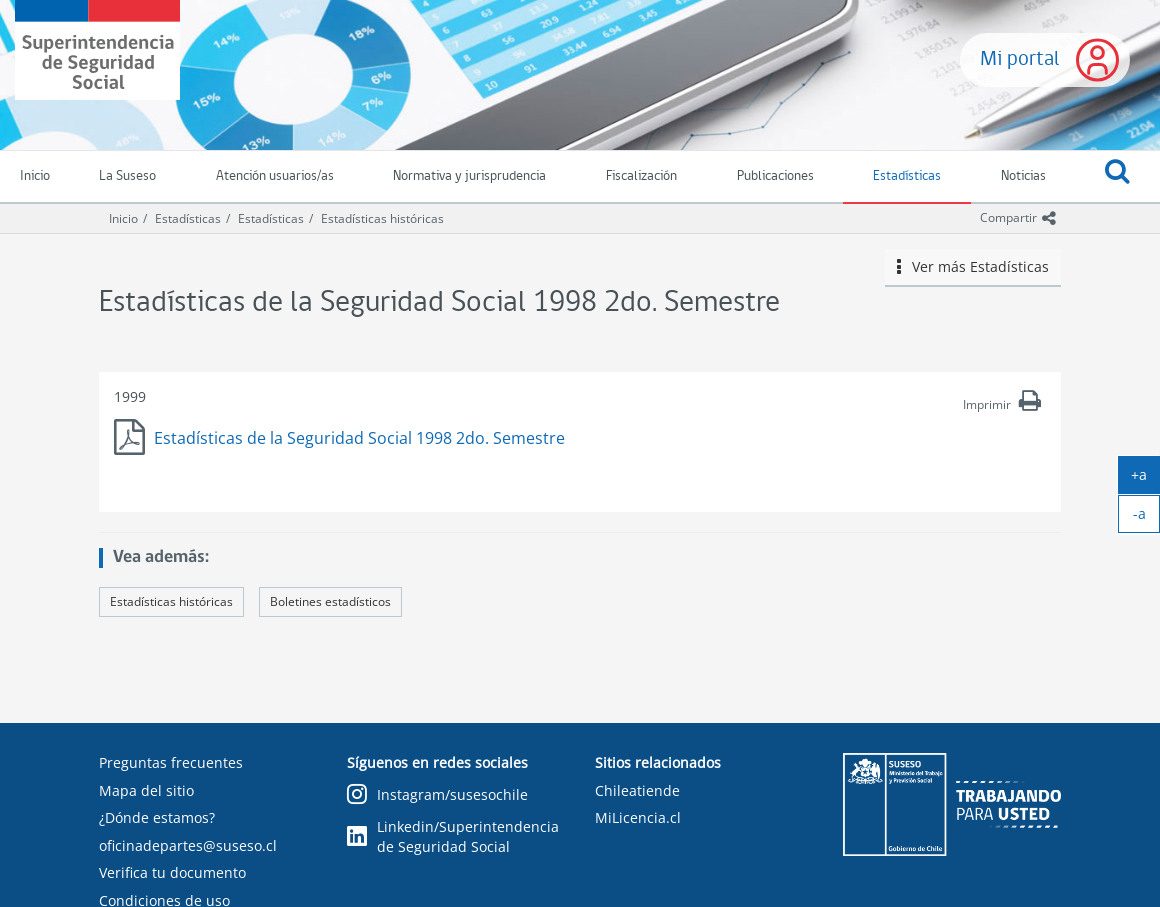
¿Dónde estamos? (157, 817)
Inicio (123, 218)
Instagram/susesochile (437, 795)
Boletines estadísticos (330, 601)
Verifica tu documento (172, 872)
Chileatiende (637, 790)
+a (1145, 479)
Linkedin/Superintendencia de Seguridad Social (453, 836)
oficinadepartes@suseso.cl (188, 845)
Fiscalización (641, 176)
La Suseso (127, 176)
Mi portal (1020, 59)
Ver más (973, 267)
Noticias (1023, 176)
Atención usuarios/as (275, 176)
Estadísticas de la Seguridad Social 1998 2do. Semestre (359, 438)
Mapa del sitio (146, 790)
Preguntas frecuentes (171, 762)
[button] (1117, 177)
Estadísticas (907, 176)
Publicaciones (775, 176)
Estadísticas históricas (382, 218)
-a (1147, 518)
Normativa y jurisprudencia (469, 176)
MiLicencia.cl (638, 817)
